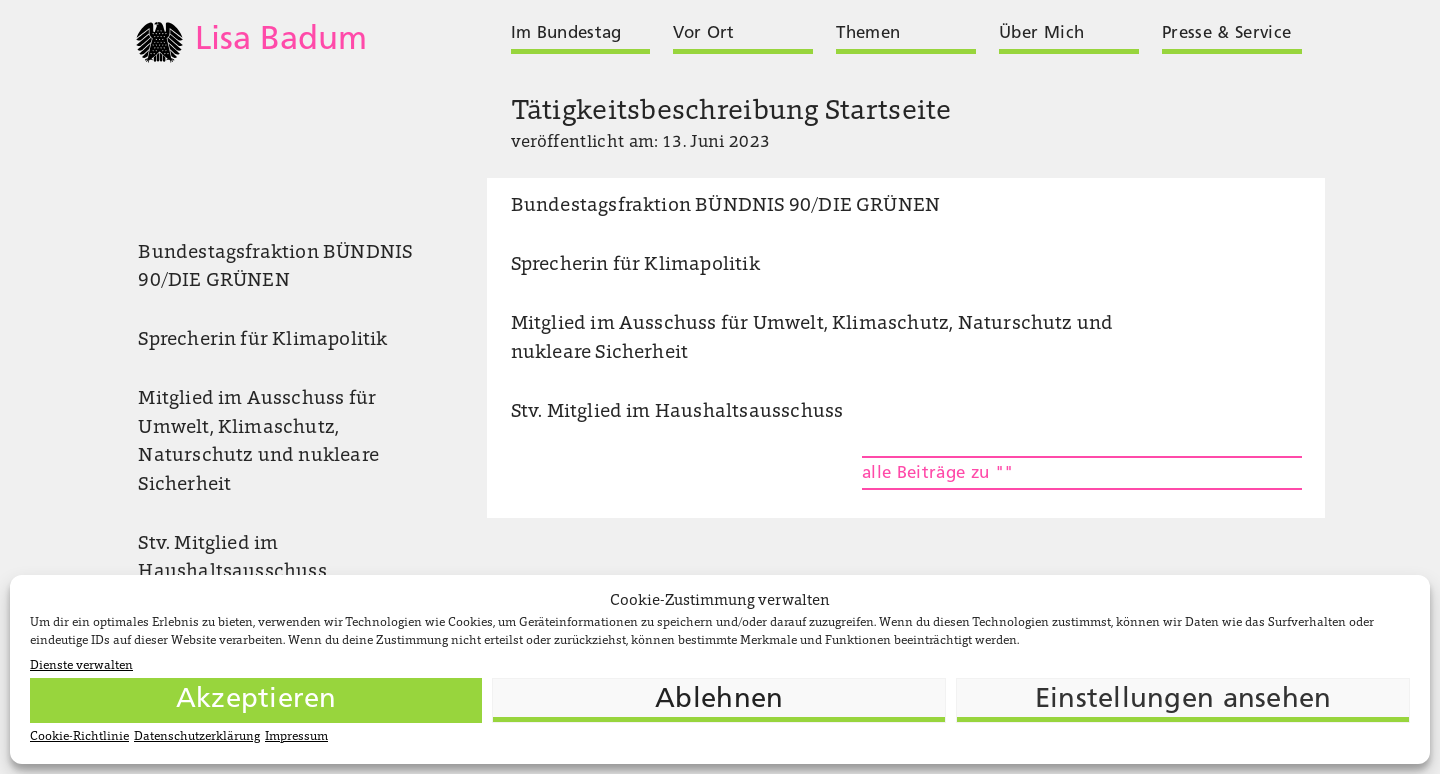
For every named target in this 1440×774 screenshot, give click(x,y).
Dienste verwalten (81, 666)
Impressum (296, 737)
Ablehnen (719, 700)
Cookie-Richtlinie (79, 737)
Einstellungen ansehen (1183, 700)
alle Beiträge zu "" (937, 473)
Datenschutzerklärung (197, 737)
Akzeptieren (256, 700)
